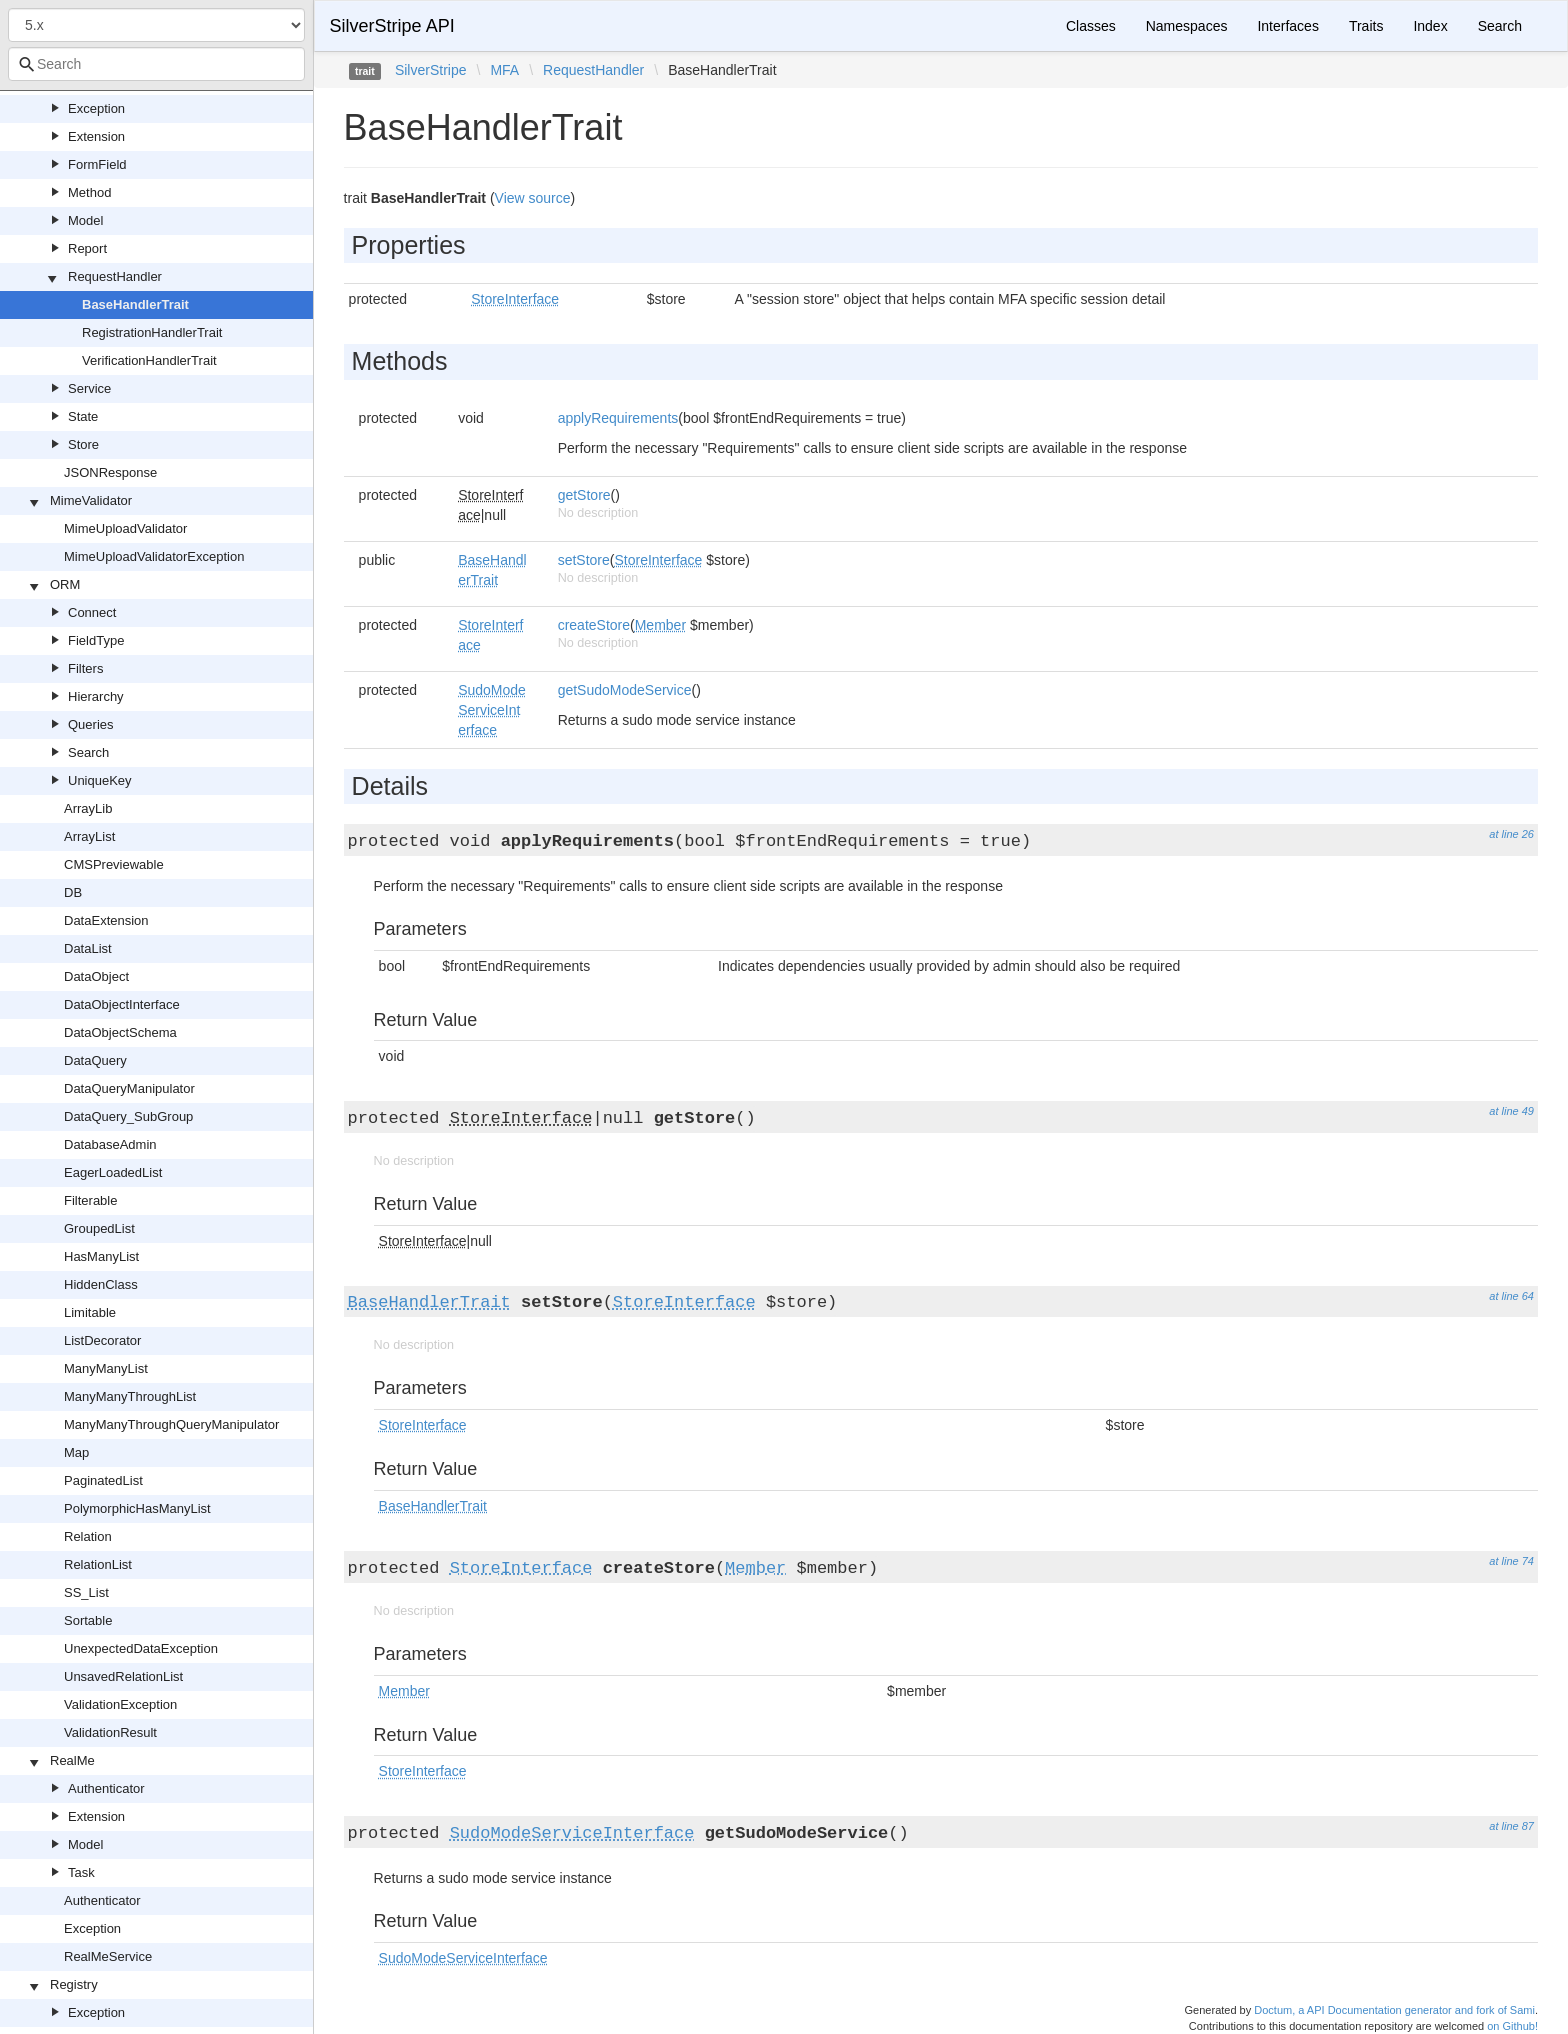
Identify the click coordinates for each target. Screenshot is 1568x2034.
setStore (584, 560)
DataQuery (95, 1060)
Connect (92, 612)
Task (81, 1872)
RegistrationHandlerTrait (152, 332)
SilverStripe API (392, 26)
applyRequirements (618, 418)
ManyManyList (106, 1368)
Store (83, 444)
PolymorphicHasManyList (137, 1508)
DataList (88, 948)
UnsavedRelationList (123, 1676)
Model (85, 220)
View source (533, 198)
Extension (96, 136)
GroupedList (99, 1228)
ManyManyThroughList (130, 1396)
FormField (97, 164)
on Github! (1512, 2026)
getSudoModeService (625, 690)
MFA (504, 70)
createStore (594, 625)
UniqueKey (100, 780)
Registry (74, 1984)
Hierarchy (96, 696)
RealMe (72, 1760)
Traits (1366, 26)
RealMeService (108, 1956)
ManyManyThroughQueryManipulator (171, 1424)
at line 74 (1511, 1561)
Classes (1091, 26)
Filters (85, 668)
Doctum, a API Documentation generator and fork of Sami (1394, 2010)
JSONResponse (110, 472)
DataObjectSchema (120, 1032)
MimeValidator (91, 500)
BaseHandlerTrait (135, 304)
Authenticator (106, 1788)
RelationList (98, 1564)
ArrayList (89, 836)
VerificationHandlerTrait (149, 360)
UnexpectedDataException (141, 1648)
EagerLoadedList (113, 1172)
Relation (88, 1536)
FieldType (96, 640)
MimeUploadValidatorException (154, 556)
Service (89, 388)
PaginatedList (103, 1480)
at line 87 (1511, 1826)
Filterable (90, 1200)
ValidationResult (110, 1732)
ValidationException (120, 1704)
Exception (96, 108)
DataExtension (106, 920)
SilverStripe (431, 70)
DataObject (96, 976)
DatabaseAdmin (110, 1144)
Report (87, 248)
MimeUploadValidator (125, 528)
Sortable (88, 1620)
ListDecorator (102, 1340)
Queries (91, 724)
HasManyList (101, 1256)
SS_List (86, 1592)
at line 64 (1511, 1296)
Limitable (90, 1312)
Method (89, 192)
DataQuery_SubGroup (128, 1116)
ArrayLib (88, 808)
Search (88, 752)
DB (73, 892)
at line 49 (1511, 1111)
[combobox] (156, 64)
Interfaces (1287, 26)
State (83, 416)
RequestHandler (115, 276)
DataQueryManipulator (129, 1088)
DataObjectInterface (122, 1004)
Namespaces (1187, 26)
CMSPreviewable (114, 864)
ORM (65, 584)
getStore (584, 495)
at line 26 (1511, 834)
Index (1430, 26)
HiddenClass (101, 1284)
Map (76, 1452)
